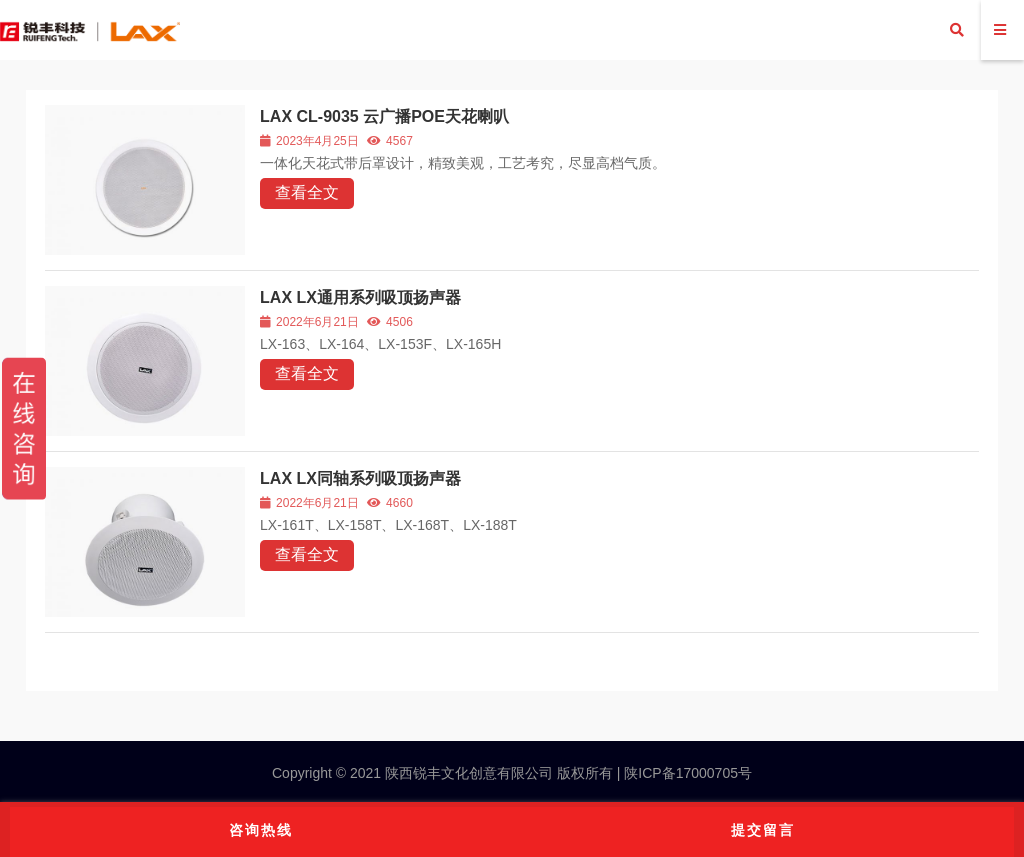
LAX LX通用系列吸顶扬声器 (360, 297)
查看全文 (307, 192)
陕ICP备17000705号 (686, 773)
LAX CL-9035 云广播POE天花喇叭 (384, 116)
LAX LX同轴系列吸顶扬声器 (360, 478)
